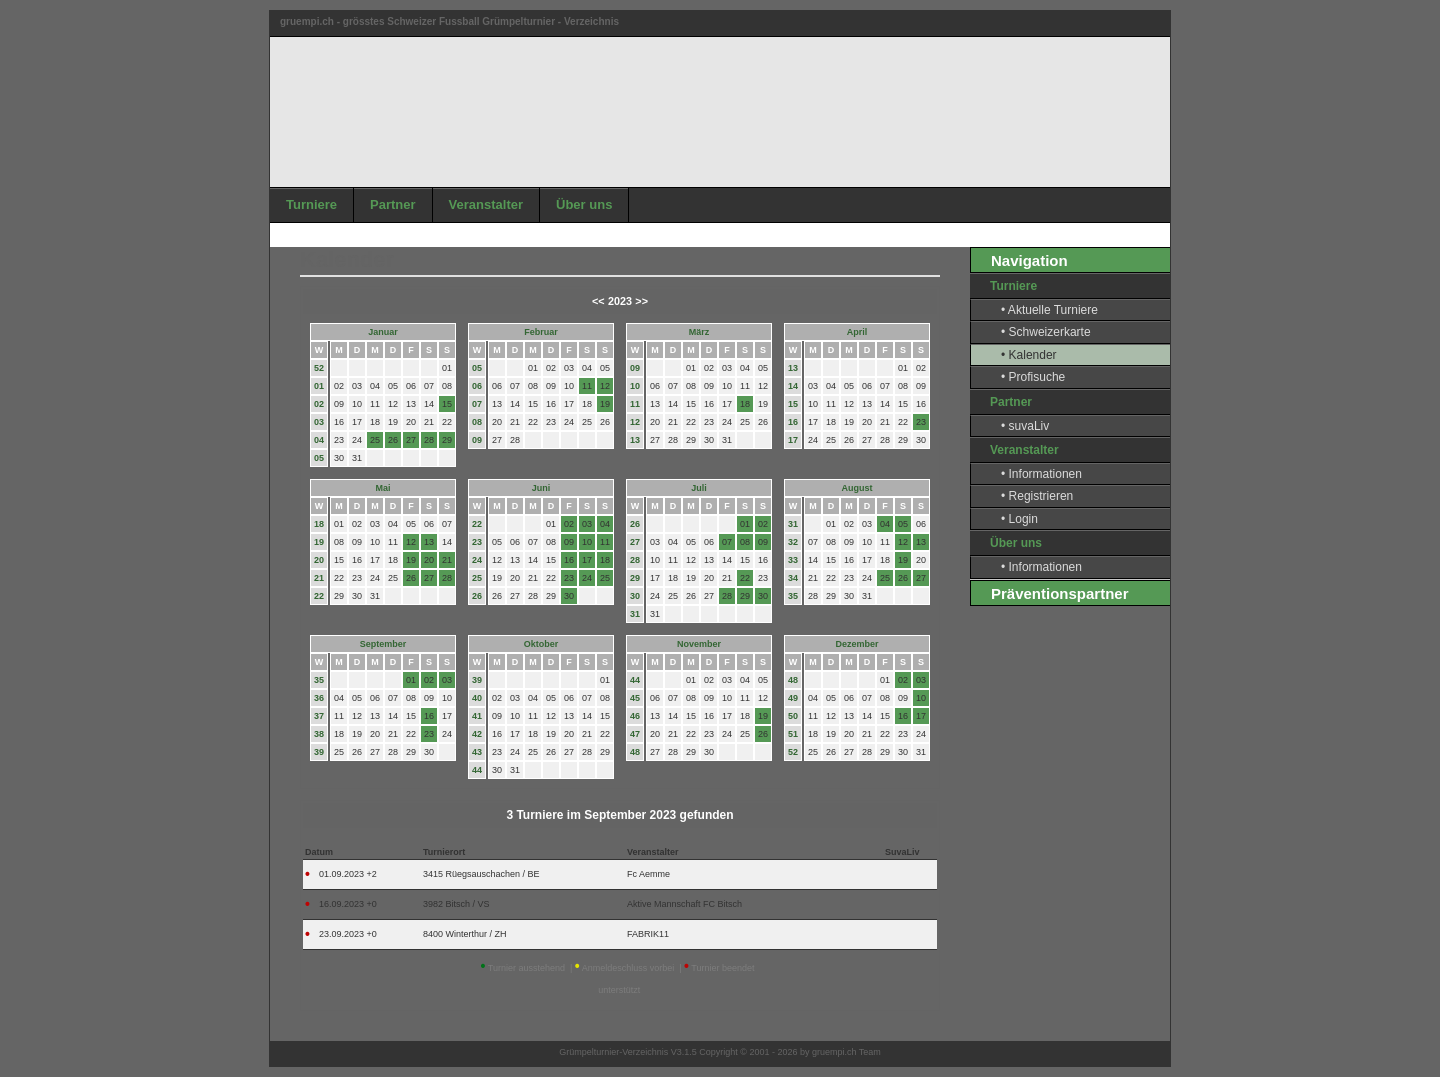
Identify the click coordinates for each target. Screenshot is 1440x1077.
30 (635, 596)
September (383, 644)
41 (477, 716)
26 (477, 596)
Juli (699, 488)
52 (319, 368)
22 (319, 596)
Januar (383, 332)
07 (477, 404)
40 (477, 698)
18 (319, 524)
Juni (541, 488)
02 (319, 404)
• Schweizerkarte (1046, 332)
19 (319, 542)
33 (793, 560)
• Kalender (1029, 355)
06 (477, 386)
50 (793, 716)
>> (641, 301)
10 (635, 386)
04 (319, 440)
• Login (1019, 519)
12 (635, 422)
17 (793, 440)
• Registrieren (1037, 496)
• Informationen (1041, 474)
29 (635, 578)
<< (598, 301)
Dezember (856, 644)
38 (319, 734)
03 (319, 422)
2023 (620, 301)
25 (477, 578)
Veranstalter (486, 204)
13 (635, 440)
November (699, 644)
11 (635, 404)
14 (793, 386)
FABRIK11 (648, 934)
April (857, 332)
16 (793, 422)
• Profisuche (1033, 377)
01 (319, 386)
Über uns (584, 204)
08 (477, 422)
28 (635, 560)
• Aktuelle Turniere (1049, 310)
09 (477, 440)
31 (635, 614)
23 (477, 542)
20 (319, 560)
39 (319, 752)
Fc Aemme (648, 874)
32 (793, 542)
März (699, 332)
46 (635, 716)
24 (477, 560)
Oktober (541, 644)
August (857, 488)
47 (635, 734)
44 (477, 770)
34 (793, 578)
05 (319, 458)
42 (477, 734)
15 (793, 404)
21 (319, 578)
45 (635, 698)
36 (319, 698)
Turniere (311, 204)
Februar (541, 332)
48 (635, 752)
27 (635, 542)
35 (793, 596)
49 (793, 698)
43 (477, 752)
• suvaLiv (1025, 426)
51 (793, 734)
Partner (393, 204)
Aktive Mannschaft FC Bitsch (684, 904)
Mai (382, 488)
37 (319, 716)
